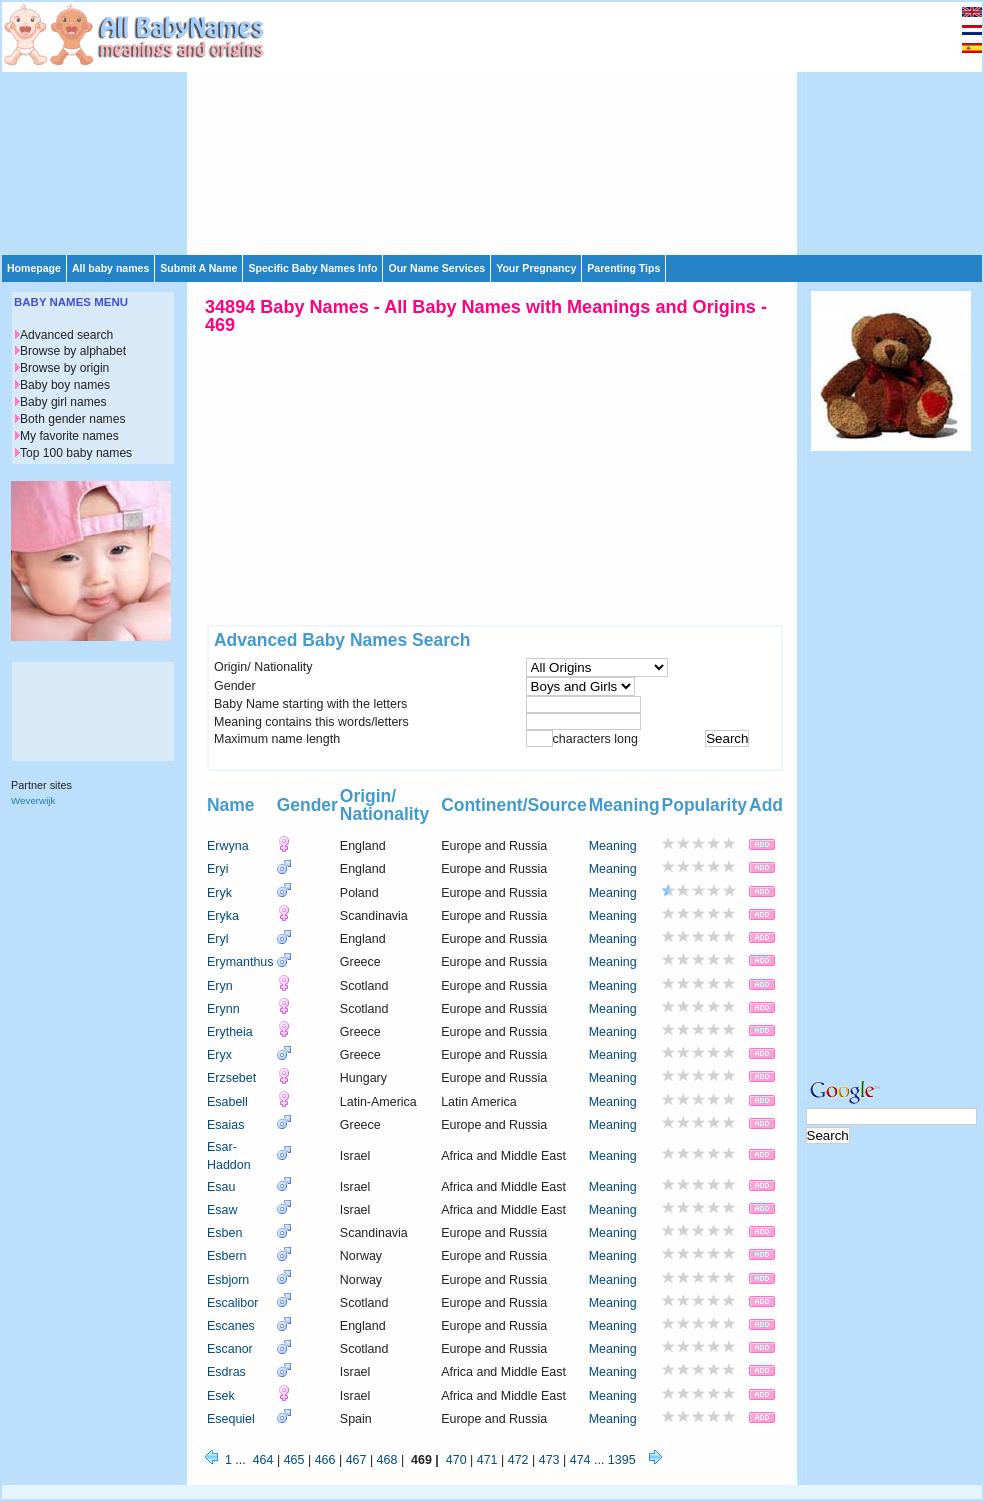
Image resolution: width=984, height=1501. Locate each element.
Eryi (217, 869)
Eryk (219, 893)
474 (580, 1460)
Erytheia (230, 1032)
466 (325, 1460)
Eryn (220, 986)
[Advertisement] (399, 127)
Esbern (227, 1256)
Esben (224, 1233)
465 (294, 1460)
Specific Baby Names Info (312, 268)
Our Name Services (436, 268)
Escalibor (232, 1303)
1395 (622, 1460)
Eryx (219, 1055)
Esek (221, 1396)
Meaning (613, 846)
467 (356, 1460)
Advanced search (66, 335)
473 (549, 1460)
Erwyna (228, 846)
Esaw (222, 1210)
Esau (221, 1187)
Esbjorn (228, 1280)
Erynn (223, 1009)
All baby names (110, 268)
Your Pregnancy (536, 268)
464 (263, 1460)
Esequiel (231, 1419)
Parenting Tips (623, 268)
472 (518, 1460)
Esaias (225, 1125)
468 (387, 1460)
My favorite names (69, 436)
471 (487, 1460)
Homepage (34, 268)
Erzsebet (231, 1078)
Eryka (223, 916)
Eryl (217, 939)
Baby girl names (63, 402)
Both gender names (72, 419)
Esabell (227, 1102)
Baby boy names (65, 385)
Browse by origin (64, 368)
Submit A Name (198, 268)
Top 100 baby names (76, 453)
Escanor (230, 1349)
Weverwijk (33, 800)
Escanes (231, 1326)
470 (456, 1460)
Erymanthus (240, 962)
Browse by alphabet (73, 351)
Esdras (226, 1372)
